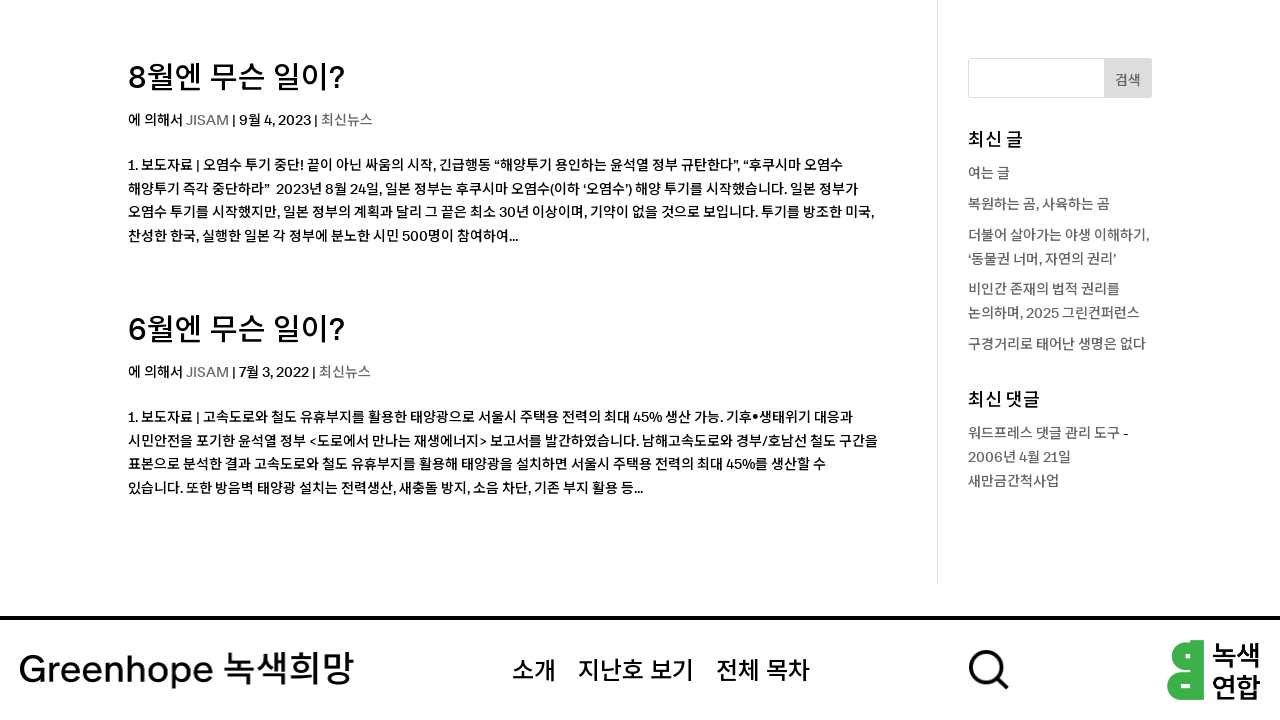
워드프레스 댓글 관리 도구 (1044, 434)
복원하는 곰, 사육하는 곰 (1039, 205)
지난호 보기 (636, 672)
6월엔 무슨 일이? (236, 331)
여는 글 (989, 174)
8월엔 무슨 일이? (236, 79)
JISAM (207, 121)
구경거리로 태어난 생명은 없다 (1057, 345)
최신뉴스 (347, 121)
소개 (534, 672)
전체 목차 (763, 672)
